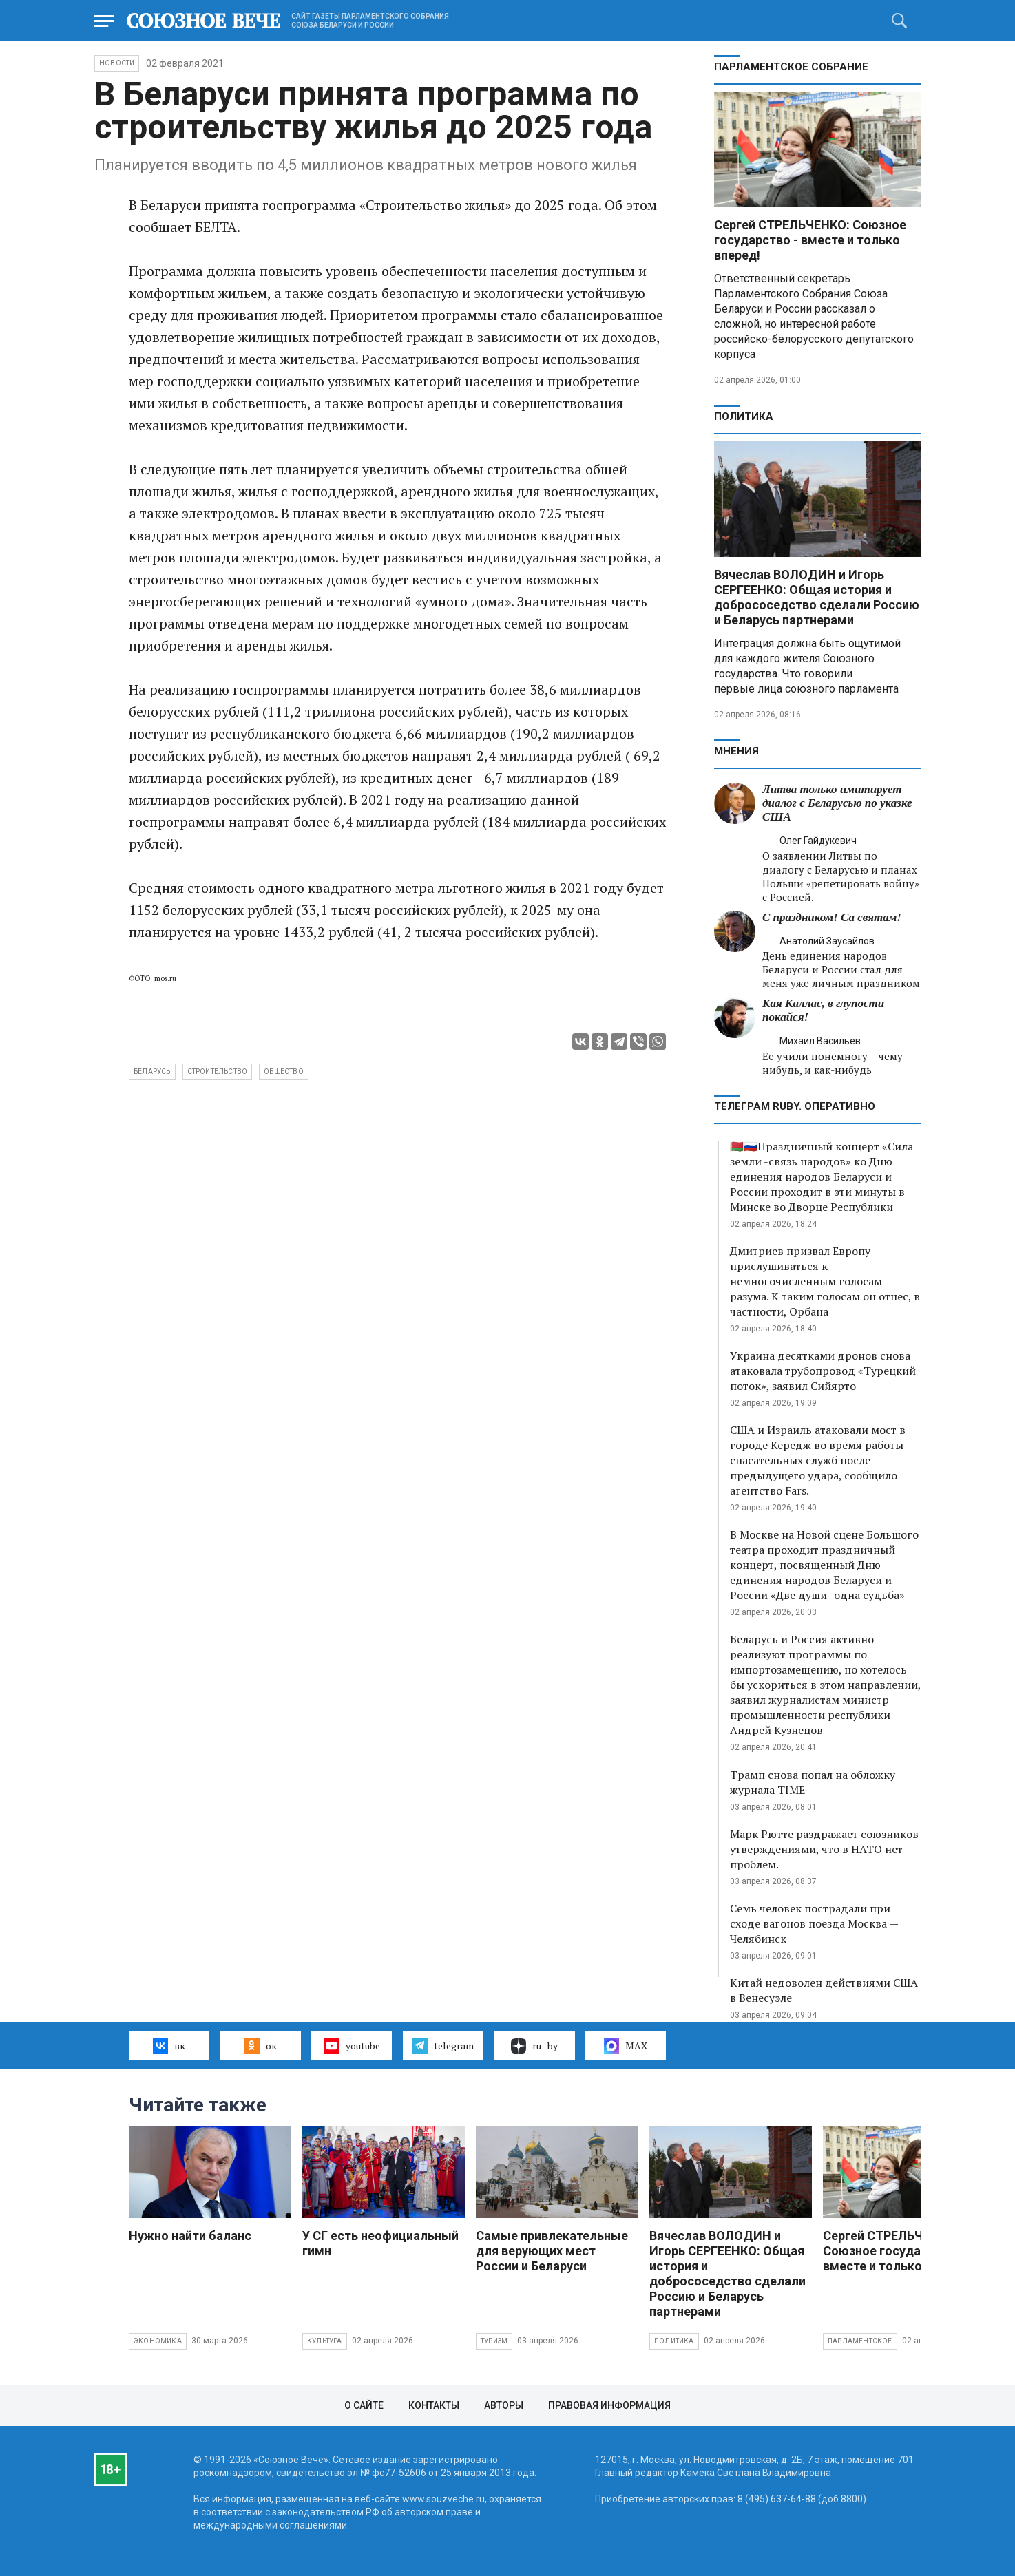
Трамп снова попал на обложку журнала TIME (812, 1782)
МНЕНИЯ (736, 751)
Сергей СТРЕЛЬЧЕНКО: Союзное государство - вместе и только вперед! (810, 240)
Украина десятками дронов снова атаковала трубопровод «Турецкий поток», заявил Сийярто (823, 1370)
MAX (625, 2046)
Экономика (158, 2341)
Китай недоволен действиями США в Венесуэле (824, 1990)
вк (169, 2045)
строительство (217, 1071)
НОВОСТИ (116, 63)
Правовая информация (609, 2405)
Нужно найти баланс (190, 2235)
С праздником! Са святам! (831, 917)
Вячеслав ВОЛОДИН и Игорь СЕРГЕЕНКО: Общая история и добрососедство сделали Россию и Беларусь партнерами (816, 597)
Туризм (494, 2341)
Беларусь (152, 1071)
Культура (324, 2341)
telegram (443, 2045)
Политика (743, 416)
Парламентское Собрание (791, 67)
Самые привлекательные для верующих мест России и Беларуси (552, 2250)
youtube (351, 2045)
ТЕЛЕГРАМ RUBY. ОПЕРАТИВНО (794, 1106)
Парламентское (860, 2341)
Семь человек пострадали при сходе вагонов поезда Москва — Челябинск (814, 1923)
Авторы (503, 2405)
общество (284, 1071)
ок (260, 2045)
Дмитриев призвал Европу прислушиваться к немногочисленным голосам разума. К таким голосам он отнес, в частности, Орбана (825, 1281)
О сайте (364, 2405)
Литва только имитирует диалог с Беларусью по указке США (837, 803)
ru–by (534, 2046)
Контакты (433, 2405)
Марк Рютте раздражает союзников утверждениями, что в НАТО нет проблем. (824, 1849)
